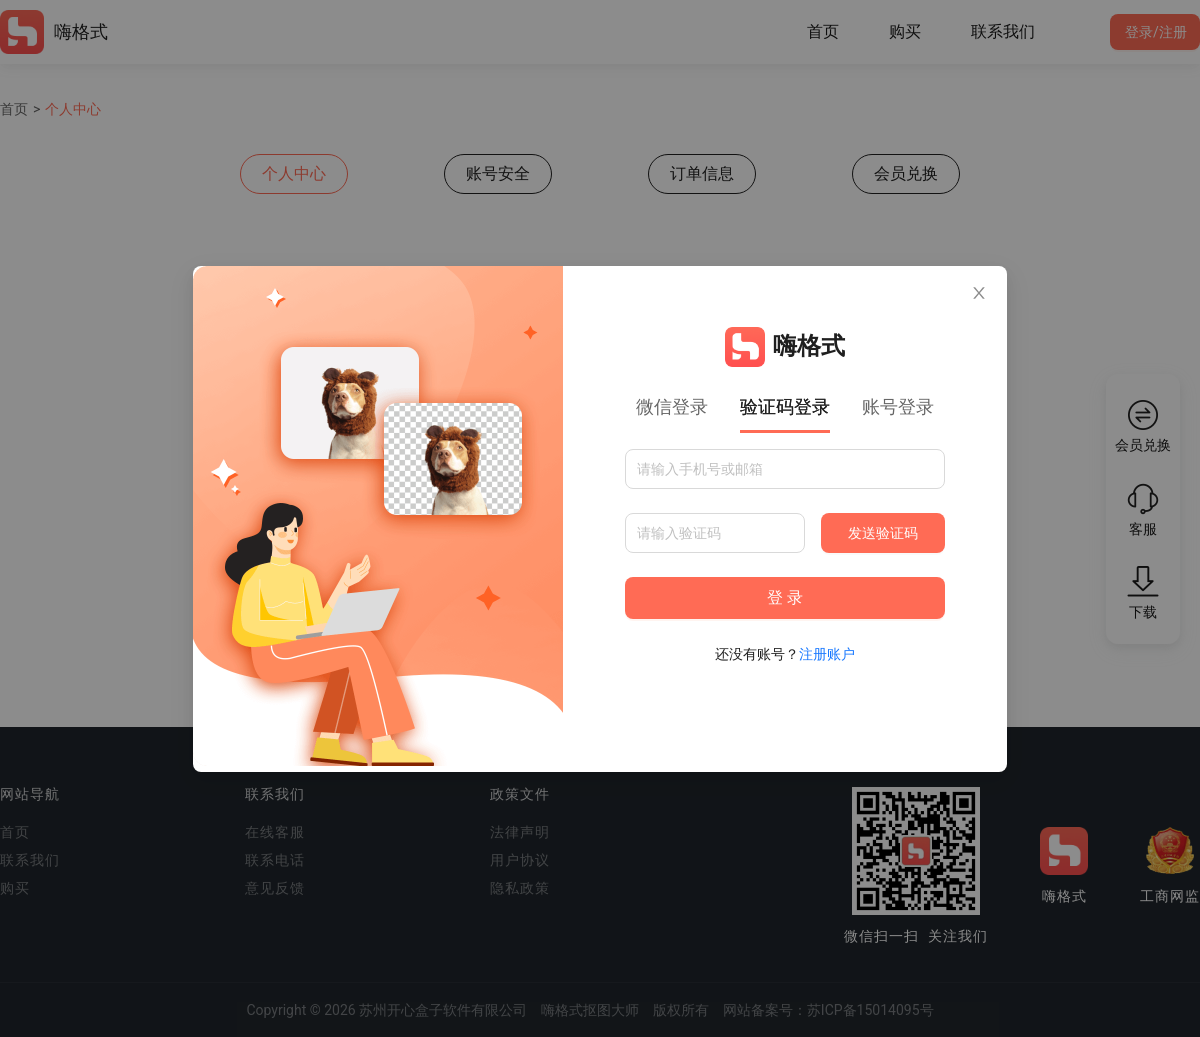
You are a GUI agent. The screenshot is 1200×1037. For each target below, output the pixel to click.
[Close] (979, 294)
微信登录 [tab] (672, 406)
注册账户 (827, 654)
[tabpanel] (785, 557)
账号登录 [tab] (898, 406)
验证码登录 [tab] (785, 406)
